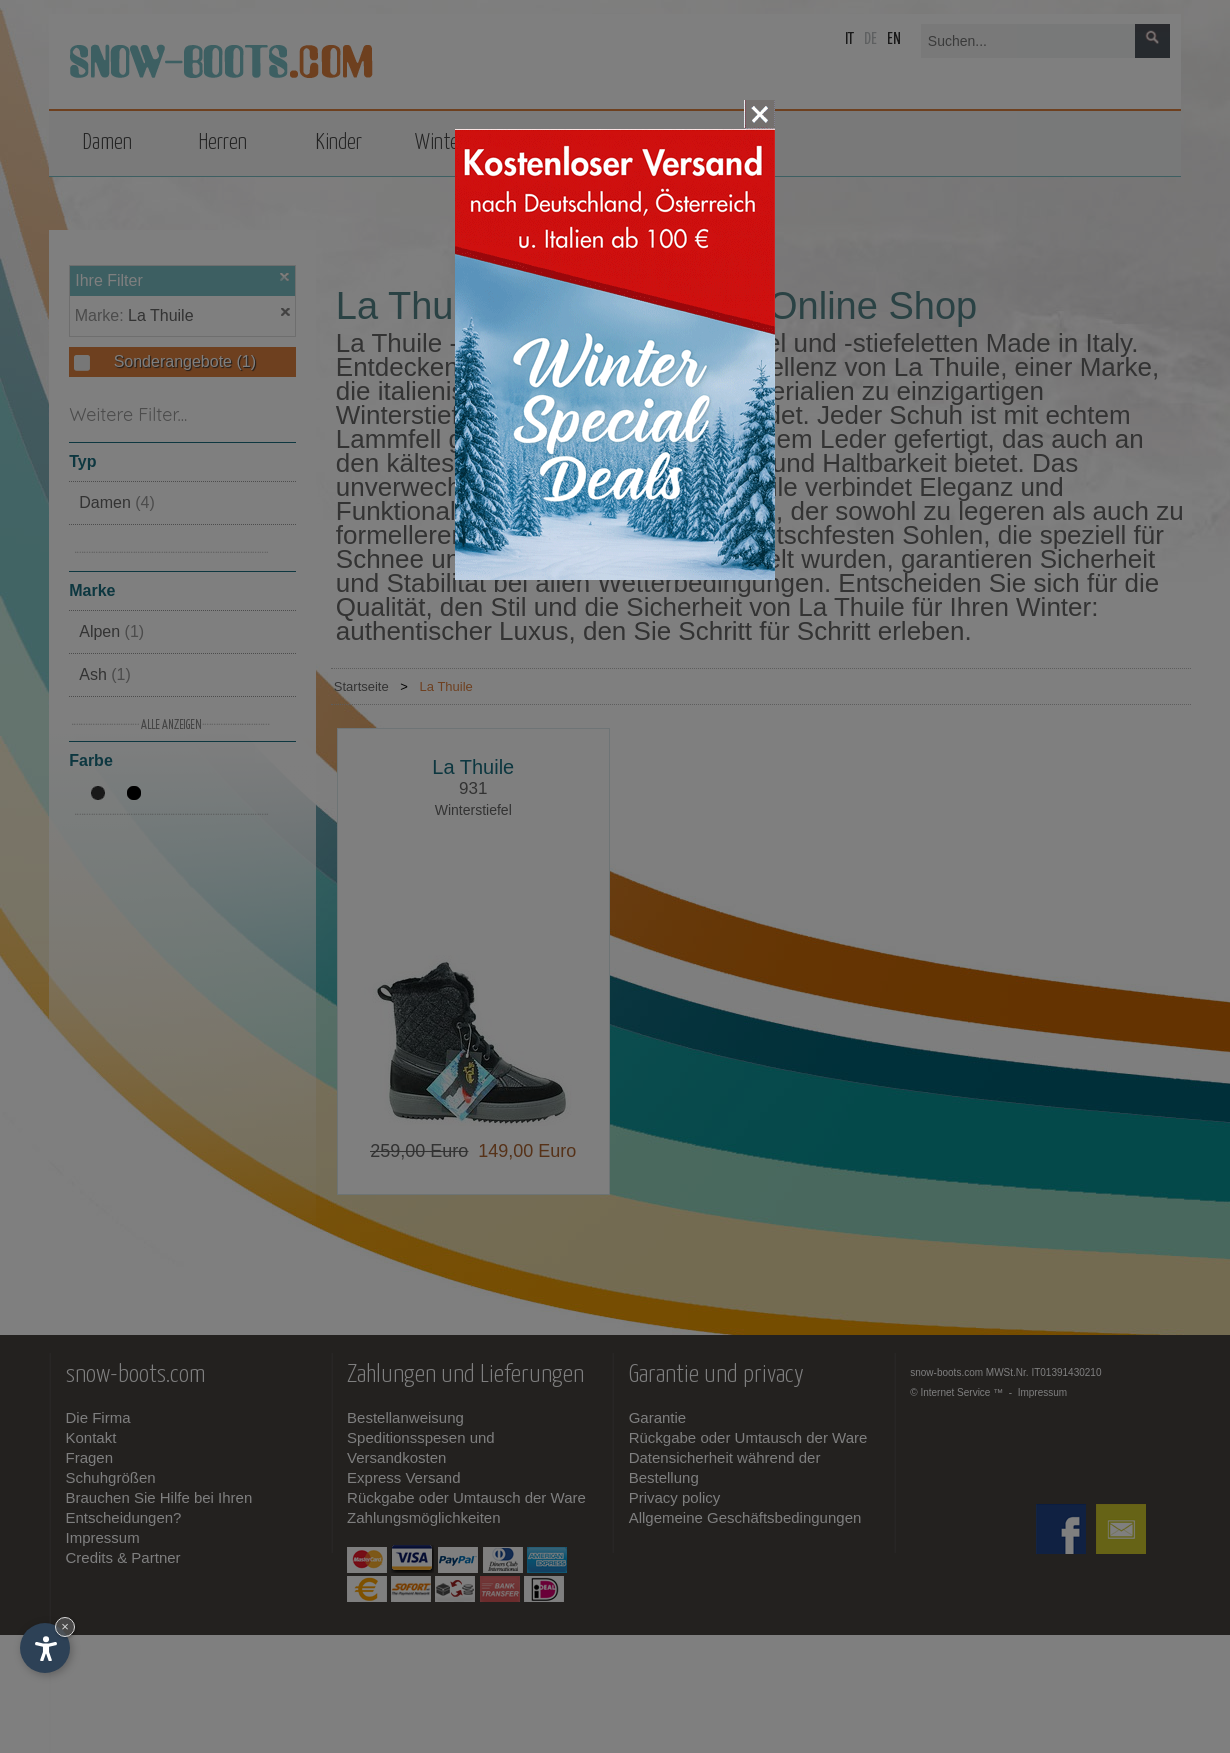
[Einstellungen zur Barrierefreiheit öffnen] (45, 1648)
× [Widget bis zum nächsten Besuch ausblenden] (65, 1626)
